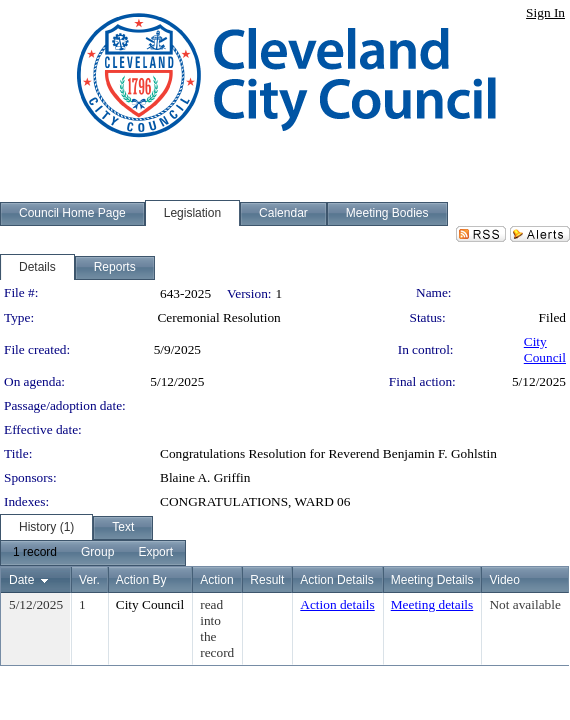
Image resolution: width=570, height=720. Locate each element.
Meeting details (432, 604)
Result (267, 580)
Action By (141, 580)
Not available (524, 604)
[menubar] (93, 553)
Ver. (89, 580)
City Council (545, 349)
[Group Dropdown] (97, 553)
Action (216, 580)
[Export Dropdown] (155, 553)
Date (21, 580)
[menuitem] (35, 553)
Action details (337, 604)
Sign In (545, 12)
